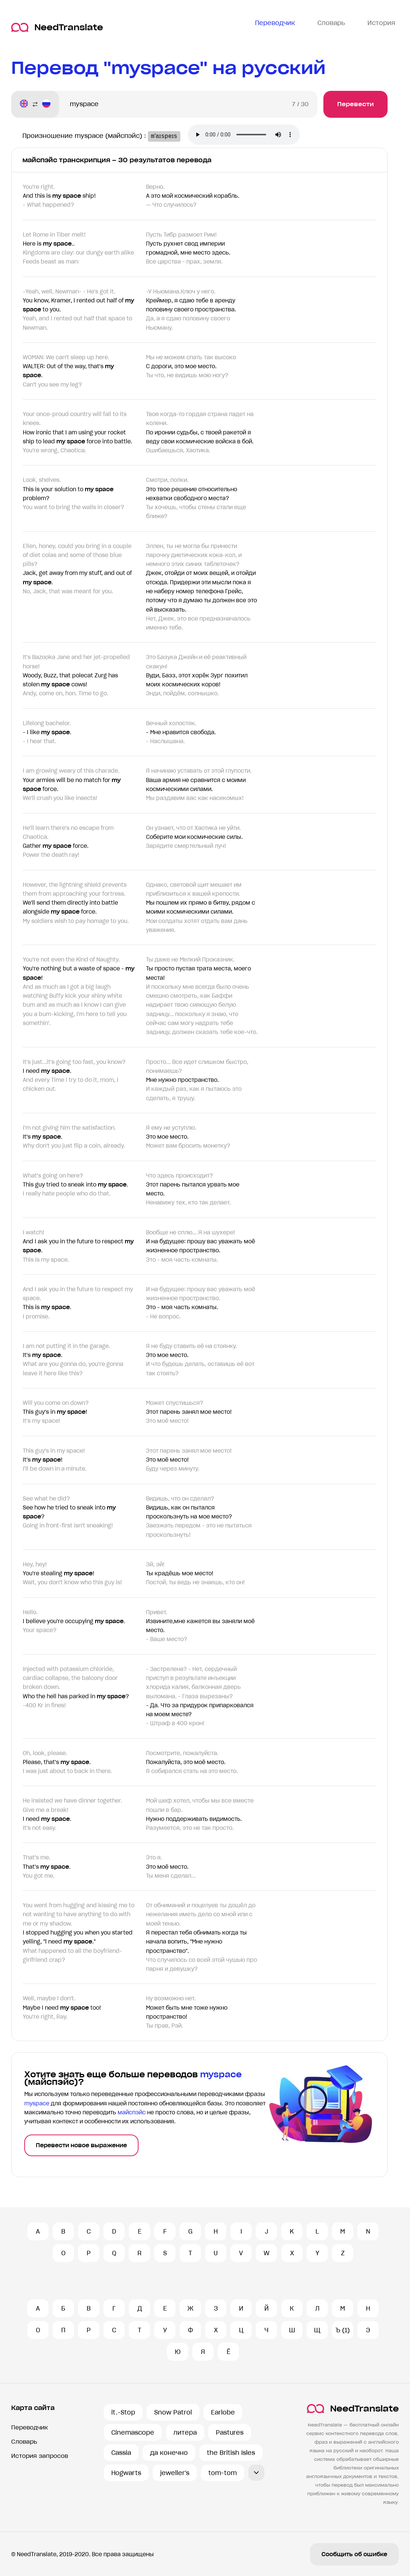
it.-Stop (123, 2412)
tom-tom (222, 2473)
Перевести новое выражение (81, 2145)
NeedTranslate (57, 27)
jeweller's (174, 2473)
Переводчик (29, 2427)
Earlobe (223, 2412)
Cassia (121, 2452)
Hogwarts (126, 2473)
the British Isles (231, 2452)
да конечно (169, 2452)
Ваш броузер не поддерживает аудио (249, 135)
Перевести (355, 104)
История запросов (39, 2455)
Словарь (24, 2441)
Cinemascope (132, 2432)
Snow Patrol (173, 2412)
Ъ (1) (342, 2330)
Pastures (229, 2432)
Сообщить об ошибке (354, 2554)
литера (185, 2432)
